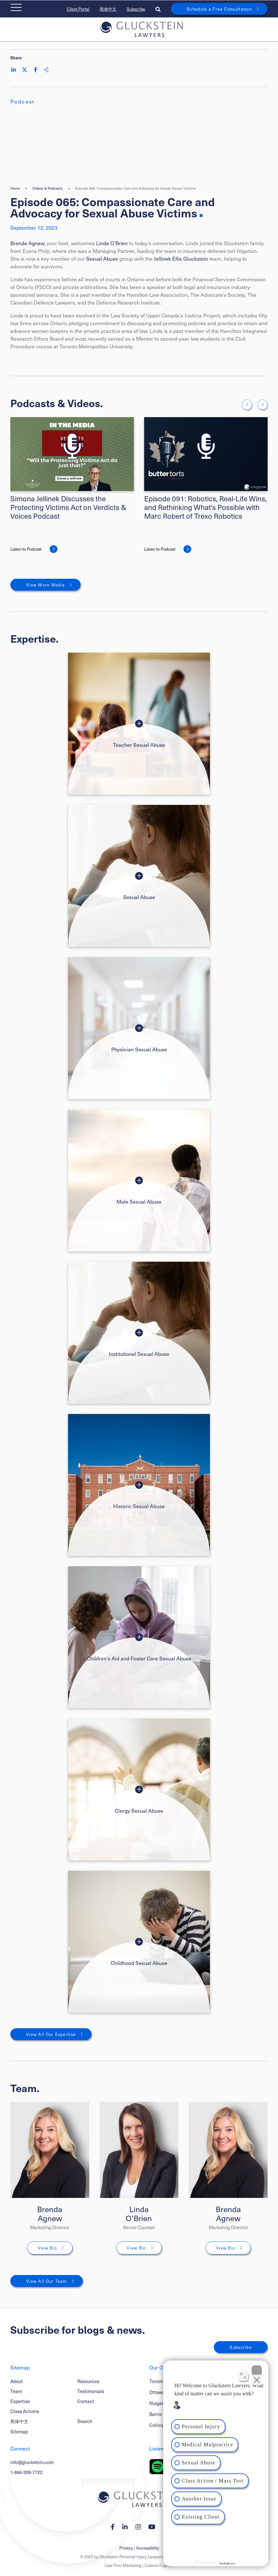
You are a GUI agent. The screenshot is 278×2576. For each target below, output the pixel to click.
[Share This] (46, 69)
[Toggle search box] (158, 9)
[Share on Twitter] (24, 69)
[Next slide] (262, 404)
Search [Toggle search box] (84, 2421)
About (16, 2381)
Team (16, 2391)
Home (15, 188)
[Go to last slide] (247, 404)
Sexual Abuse (102, 258)
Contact (85, 2401)
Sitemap (19, 2431)
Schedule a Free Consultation (219, 9)
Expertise (20, 2401)
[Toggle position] (243, 2375)
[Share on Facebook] (35, 69)
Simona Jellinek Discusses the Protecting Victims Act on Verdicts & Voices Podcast (68, 507)
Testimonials (90, 2391)
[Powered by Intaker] (222, 2562)
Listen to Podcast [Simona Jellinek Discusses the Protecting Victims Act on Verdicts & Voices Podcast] (26, 549)
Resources (88, 2381)
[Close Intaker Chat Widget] (257, 2370)
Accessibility (147, 2548)
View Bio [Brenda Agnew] (47, 2248)
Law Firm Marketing (122, 2565)
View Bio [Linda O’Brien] (136, 2248)
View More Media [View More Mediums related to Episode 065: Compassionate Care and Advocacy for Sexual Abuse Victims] (45, 585)
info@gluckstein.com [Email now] (32, 2462)
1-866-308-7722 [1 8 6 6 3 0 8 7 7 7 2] (26, 2472)
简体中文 (108, 9)
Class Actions (24, 2411)
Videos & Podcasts (47, 188)
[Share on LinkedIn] (13, 69)
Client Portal (78, 9)
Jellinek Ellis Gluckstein (181, 258)
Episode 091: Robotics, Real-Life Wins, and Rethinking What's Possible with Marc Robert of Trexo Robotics (205, 507)
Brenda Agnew (27, 243)
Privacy (126, 2548)
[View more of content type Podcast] (22, 101)
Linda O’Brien (112, 243)
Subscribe (136, 9)
